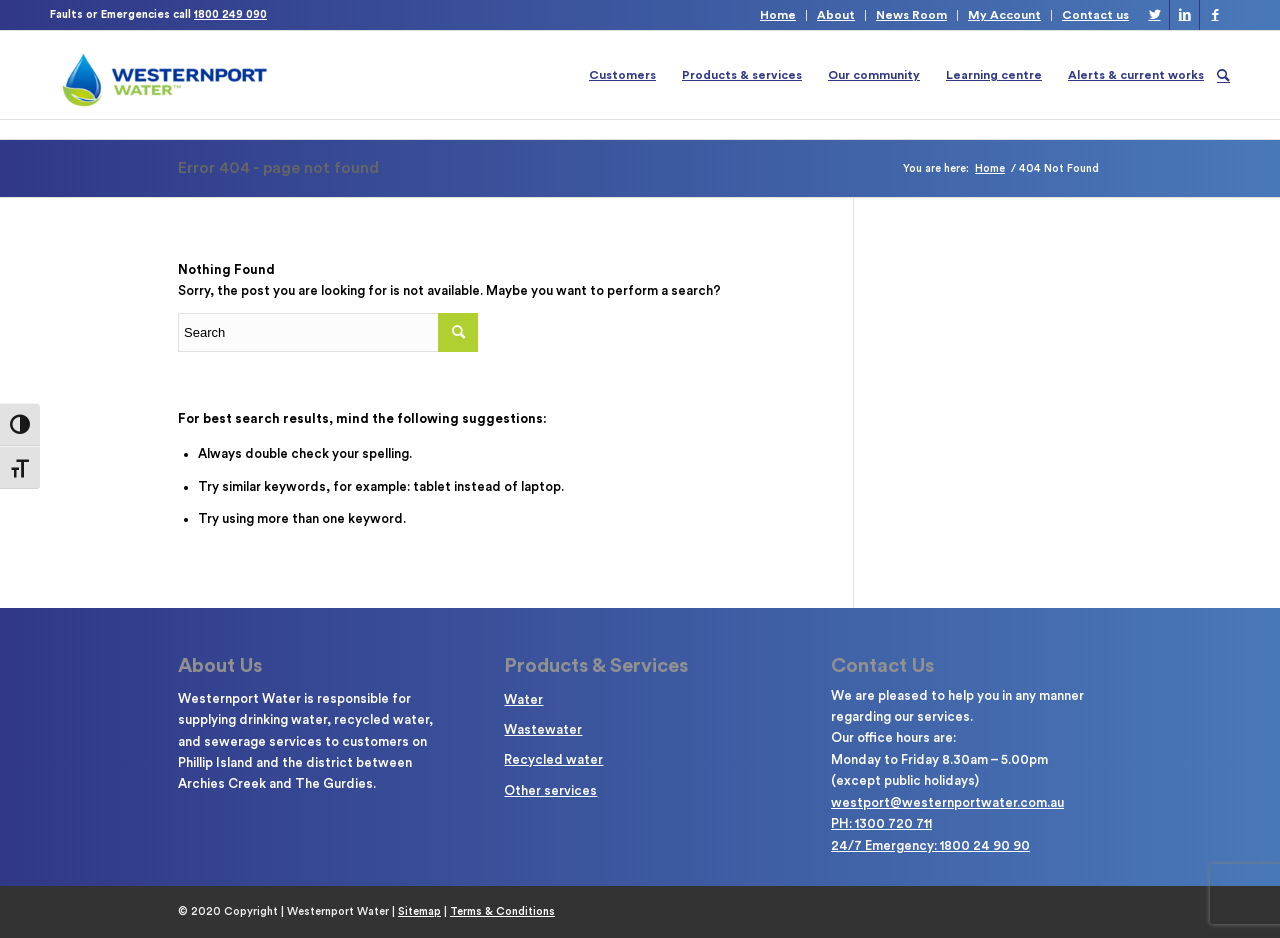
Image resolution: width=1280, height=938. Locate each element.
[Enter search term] (328, 332)
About (836, 15)
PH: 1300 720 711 (881, 823)
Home (778, 15)
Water (523, 699)
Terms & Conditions (502, 911)
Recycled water (553, 759)
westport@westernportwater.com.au (947, 802)
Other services (550, 790)
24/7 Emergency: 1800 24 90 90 (930, 845)
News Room (911, 15)
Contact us (1095, 15)
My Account (1004, 15)
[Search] (1223, 75)
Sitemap (419, 911)
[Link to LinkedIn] (1184, 15)
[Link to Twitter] (1154, 15)
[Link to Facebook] (1215, 15)
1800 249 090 (230, 14)
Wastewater (543, 729)
